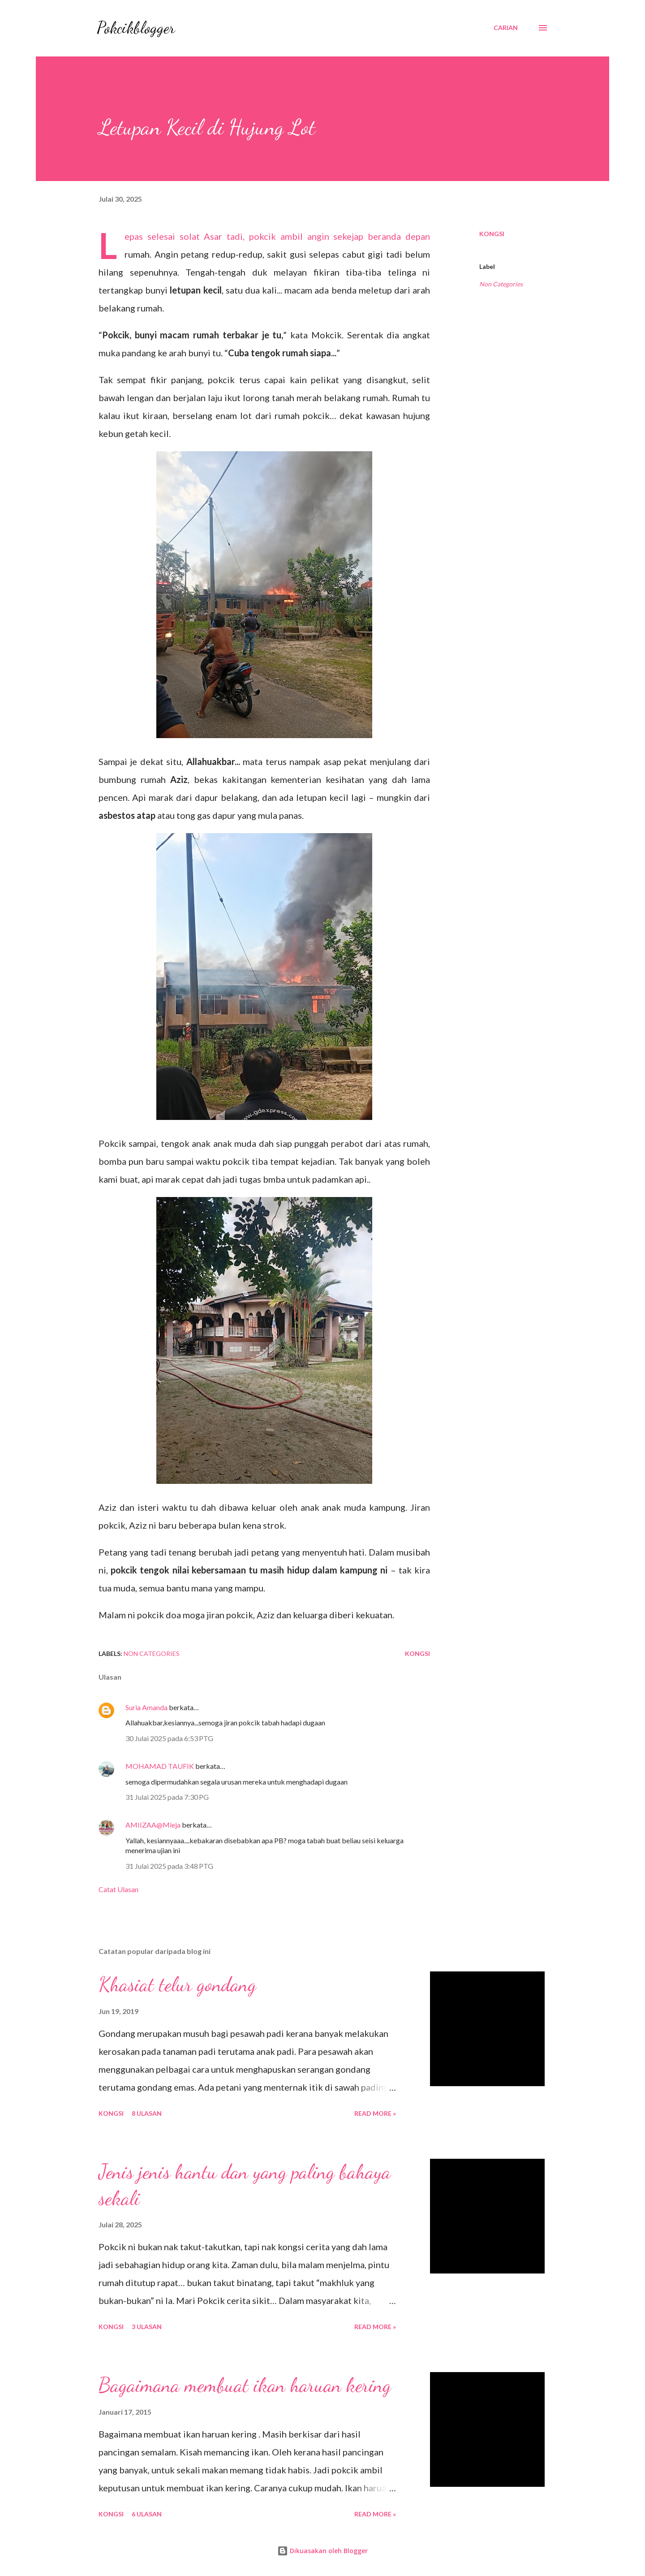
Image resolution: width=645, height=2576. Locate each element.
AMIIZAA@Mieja (153, 1824)
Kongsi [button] (491, 234)
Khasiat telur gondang (177, 1984)
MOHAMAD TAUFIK (159, 1766)
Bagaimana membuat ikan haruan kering (245, 2385)
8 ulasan (147, 2113)
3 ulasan (147, 2326)
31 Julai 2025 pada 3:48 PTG (169, 1866)
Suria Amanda (146, 1707)
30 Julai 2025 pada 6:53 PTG (169, 1738)
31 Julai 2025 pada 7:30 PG (167, 1797)
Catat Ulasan (118, 1889)
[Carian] (506, 28)
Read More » (375, 2113)
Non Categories (501, 284)
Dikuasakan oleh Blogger (322, 2550)
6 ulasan (147, 2514)
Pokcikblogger (136, 27)
